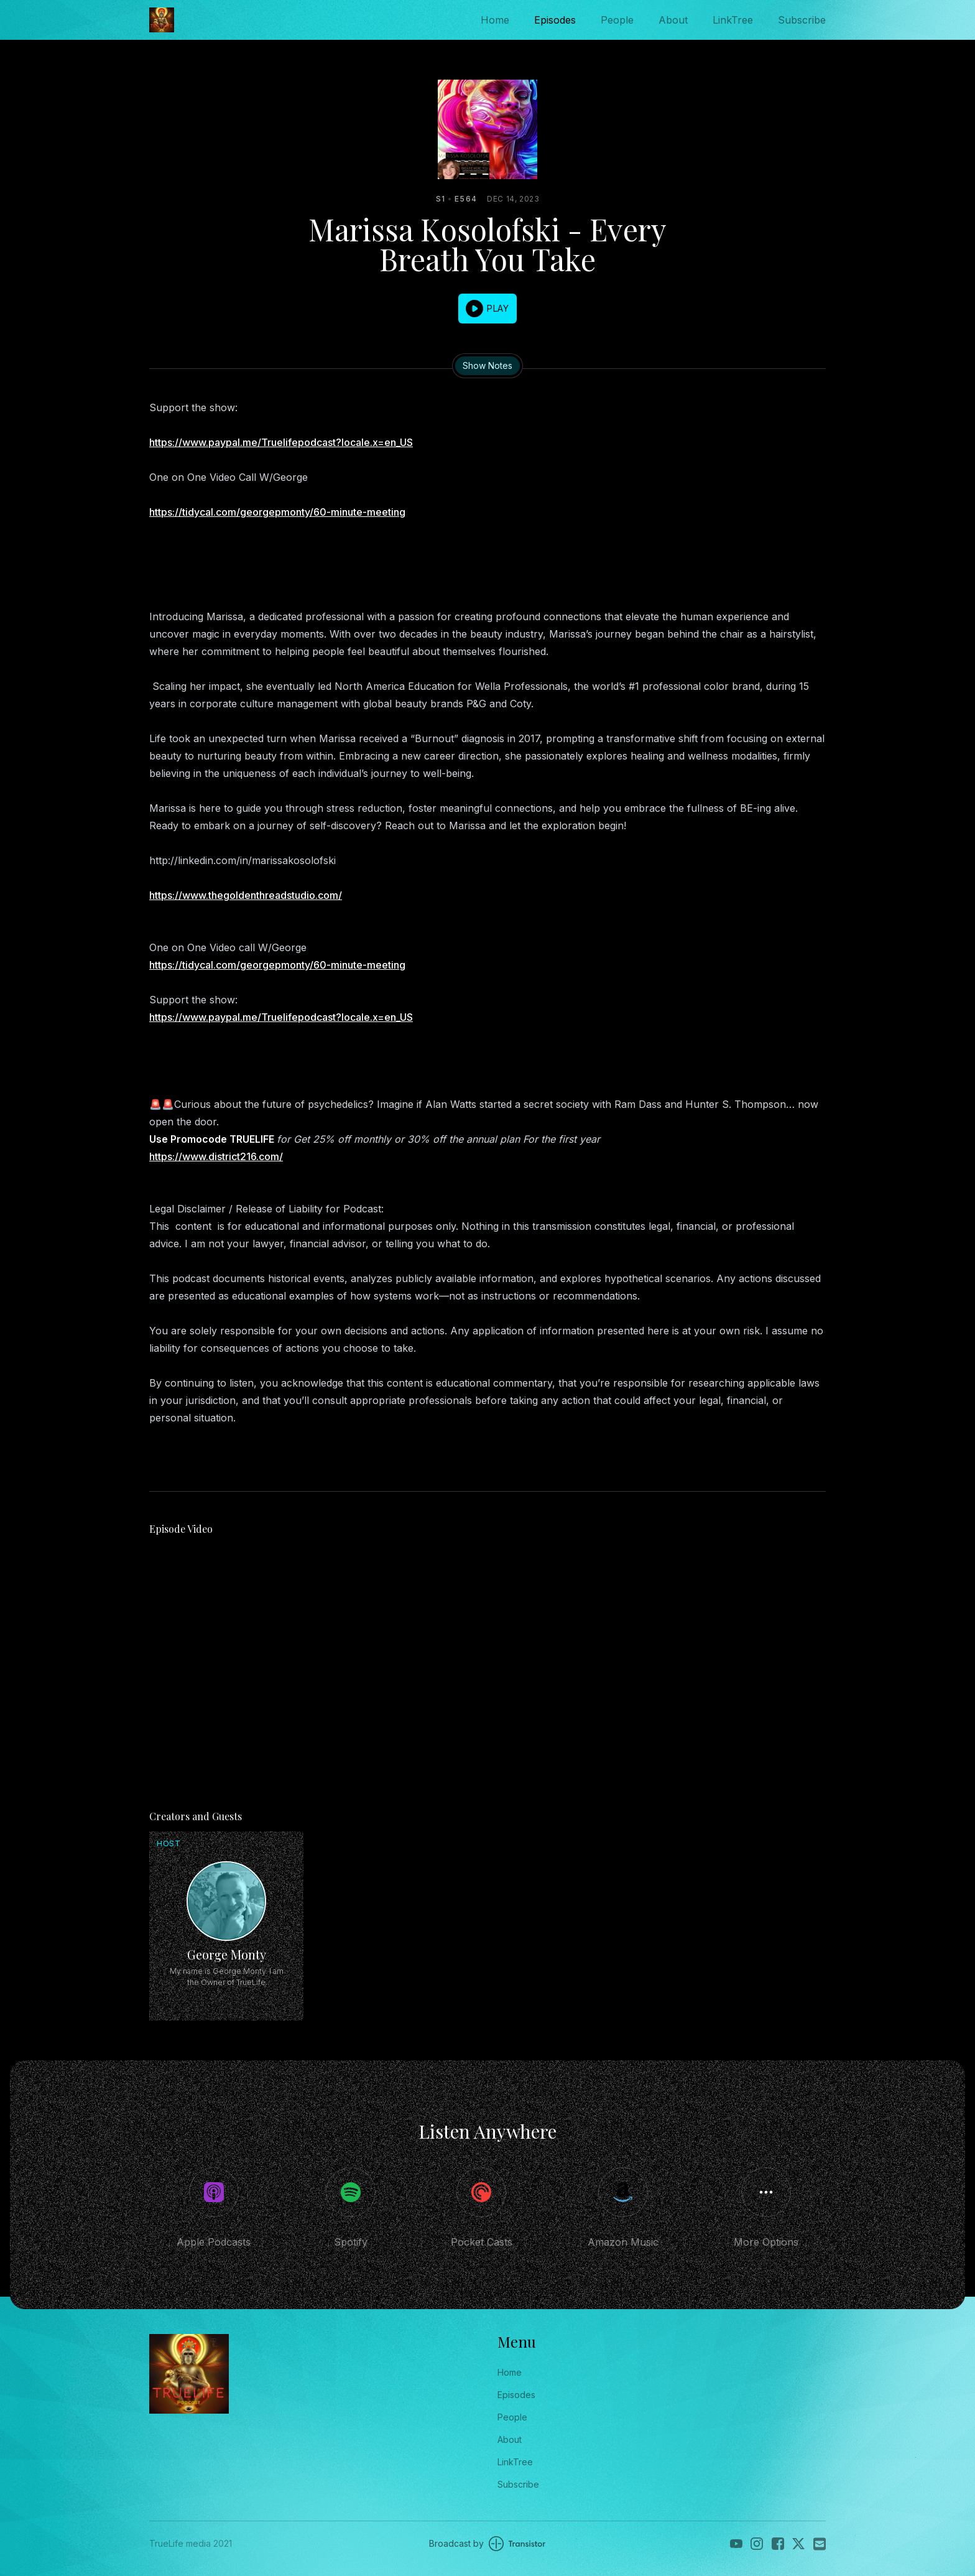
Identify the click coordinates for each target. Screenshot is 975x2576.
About (673, 20)
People (617, 20)
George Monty (226, 1954)
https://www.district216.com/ (216, 1156)
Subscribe (802, 20)
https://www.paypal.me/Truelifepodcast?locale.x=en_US (281, 442)
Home (495, 20)
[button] (487, 308)
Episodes (555, 20)
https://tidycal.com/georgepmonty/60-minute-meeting (277, 512)
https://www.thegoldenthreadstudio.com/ (245, 895)
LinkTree (733, 20)
